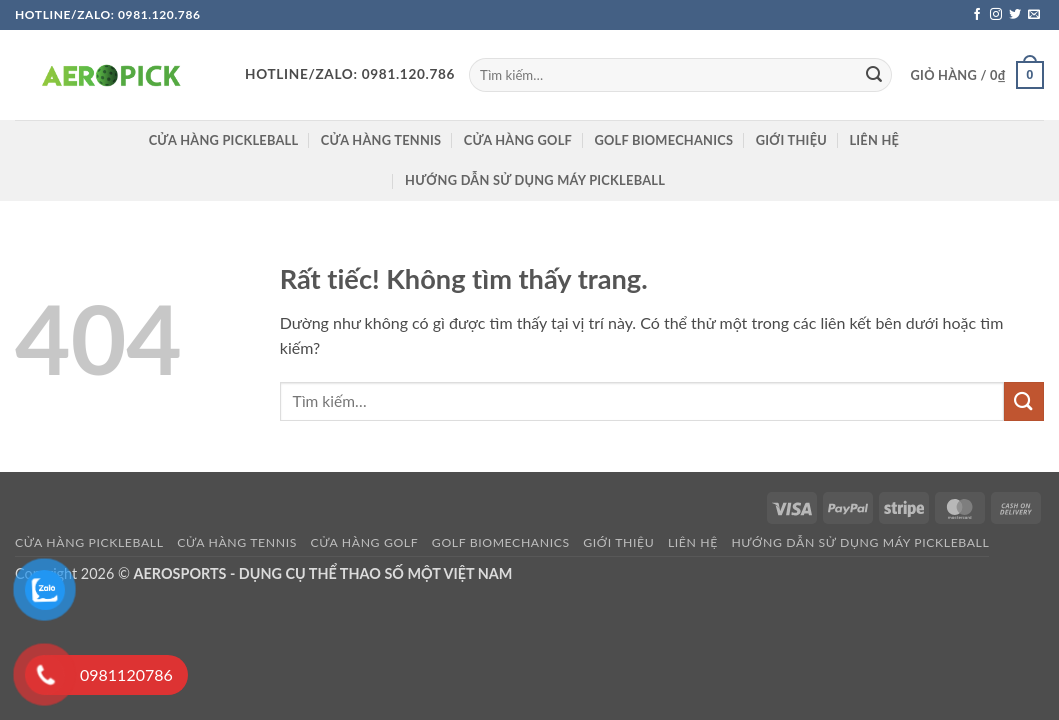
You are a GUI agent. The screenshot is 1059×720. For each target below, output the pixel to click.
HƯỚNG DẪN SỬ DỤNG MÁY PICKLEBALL (535, 180)
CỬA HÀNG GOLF (518, 140)
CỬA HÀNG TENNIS (381, 140)
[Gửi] (874, 75)
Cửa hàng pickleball (224, 140)
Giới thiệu (791, 140)
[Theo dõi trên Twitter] (1015, 15)
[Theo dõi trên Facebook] (977, 15)
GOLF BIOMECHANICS (663, 140)
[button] (977, 75)
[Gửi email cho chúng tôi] (1034, 15)
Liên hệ (874, 140)
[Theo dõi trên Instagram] (996, 15)
